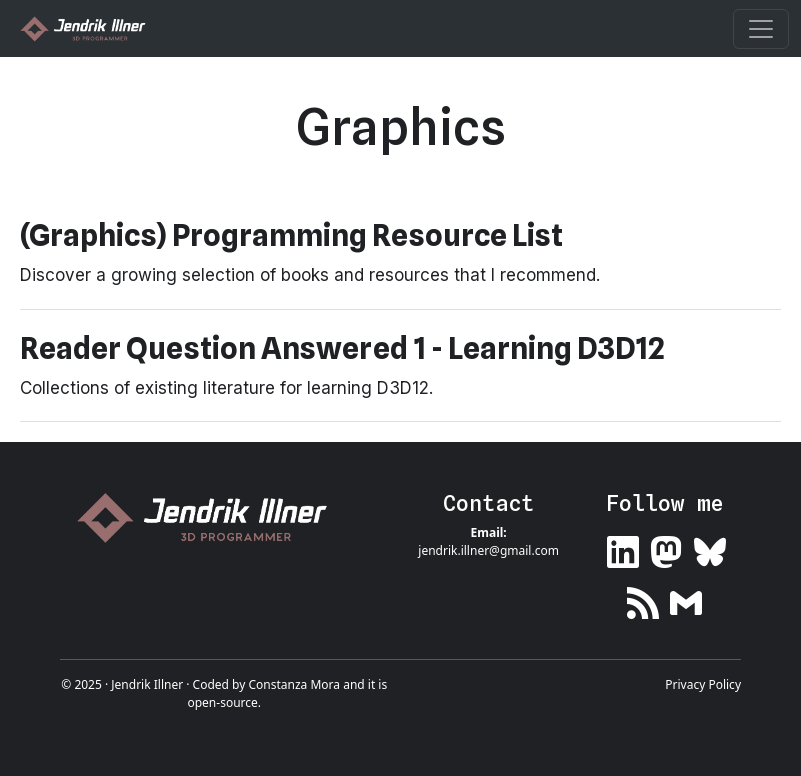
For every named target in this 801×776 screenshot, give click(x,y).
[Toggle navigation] (761, 29)
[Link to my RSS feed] (643, 599)
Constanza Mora (294, 684)
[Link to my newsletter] (686, 599)
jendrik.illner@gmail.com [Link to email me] (488, 550)
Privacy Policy (703, 684)
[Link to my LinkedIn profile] (623, 547)
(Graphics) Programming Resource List (291, 235)
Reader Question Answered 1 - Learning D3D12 (342, 348)
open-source (222, 702)
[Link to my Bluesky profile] (710, 547)
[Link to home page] (210, 517)
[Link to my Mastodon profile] (666, 547)
